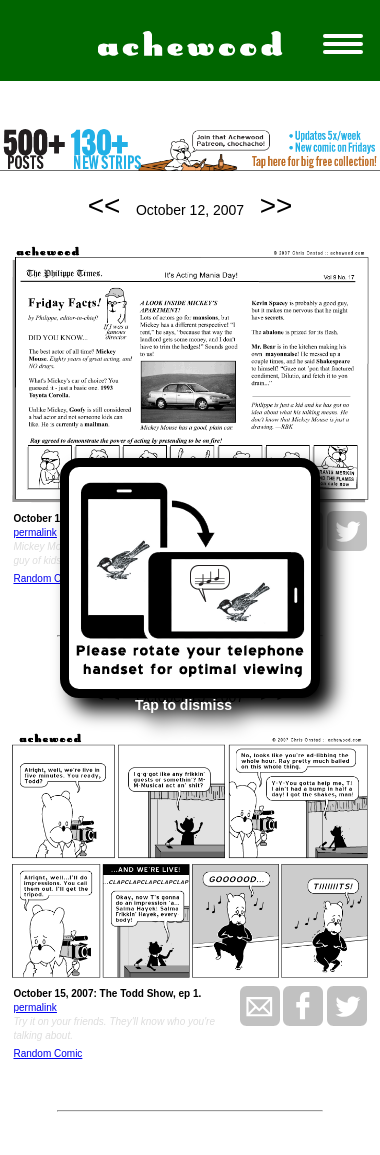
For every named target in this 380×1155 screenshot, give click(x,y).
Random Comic (47, 578)
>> (276, 205)
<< (104, 205)
